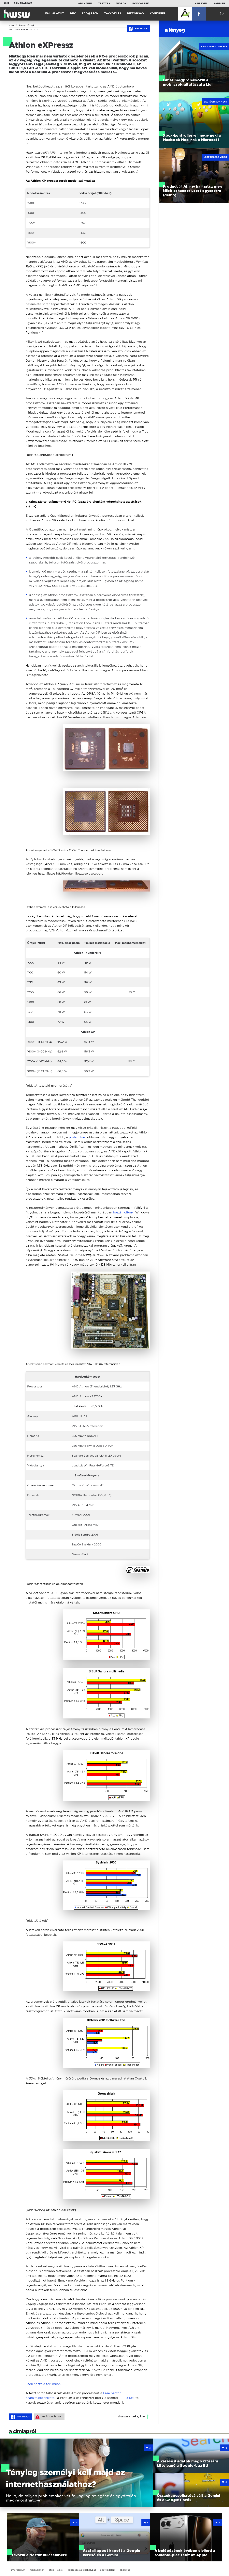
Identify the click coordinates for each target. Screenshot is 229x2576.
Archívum (85, 3)
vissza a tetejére (131, 2416)
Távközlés (112, 13)
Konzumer (158, 13)
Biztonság (135, 13)
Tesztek (104, 3)
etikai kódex (56, 2569)
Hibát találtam (48, 2416)
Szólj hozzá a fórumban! (43, 2384)
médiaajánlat (37, 2569)
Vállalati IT (54, 13)
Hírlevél (201, 3)
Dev (73, 13)
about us (125, 2569)
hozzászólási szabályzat (81, 2569)
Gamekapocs (22, 3)
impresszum (18, 2569)
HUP (6, 3)
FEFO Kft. (127, 2397)
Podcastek (140, 3)
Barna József (26, 25)
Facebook (138, 29)
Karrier (219, 3)
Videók (121, 3)
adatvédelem (107, 2569)
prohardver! (77, 1137)
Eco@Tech (90, 13)
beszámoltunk (123, 1212)
